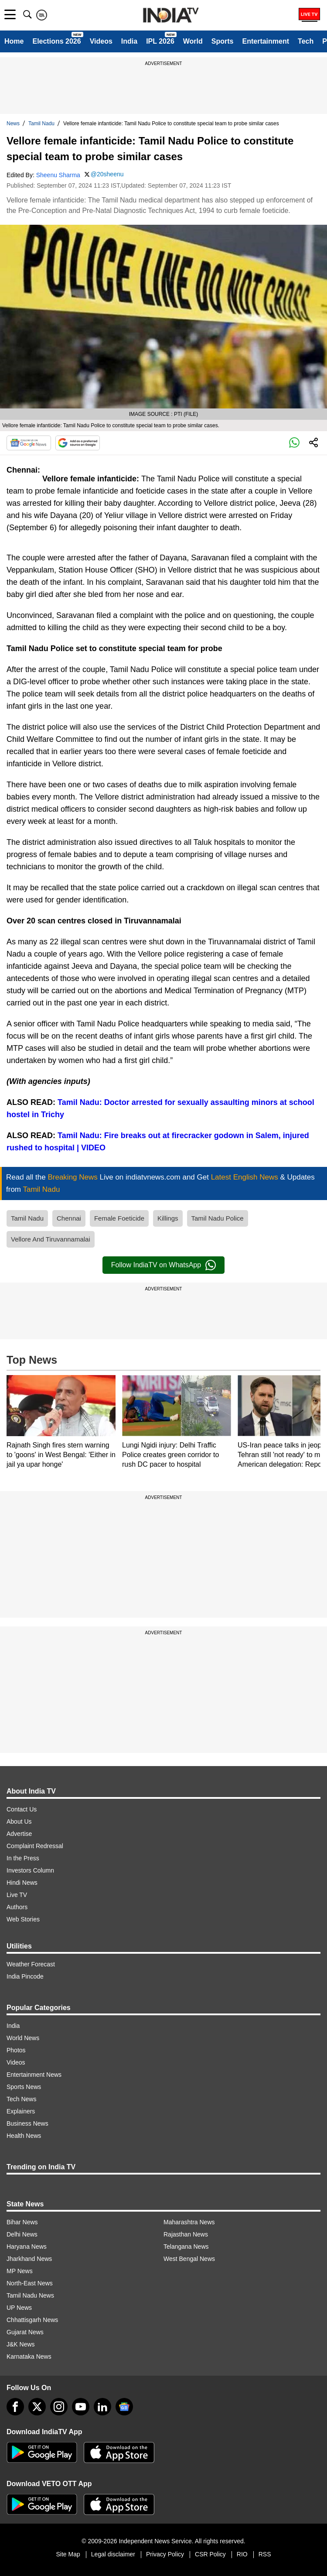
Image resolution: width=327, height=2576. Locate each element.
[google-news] (124, 2406)
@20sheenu (107, 174)
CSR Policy (210, 2554)
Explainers (21, 2111)
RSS (265, 2554)
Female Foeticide (119, 1218)
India (129, 41)
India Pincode (25, 1976)
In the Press (23, 1858)
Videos (101, 41)
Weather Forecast (31, 1964)
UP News (19, 2307)
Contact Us (22, 1809)
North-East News (30, 2283)
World (193, 41)
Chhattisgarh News (32, 2319)
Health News (24, 2135)
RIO (242, 2554)
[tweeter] (37, 2406)
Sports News (24, 2086)
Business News (27, 2123)
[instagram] (59, 2406)
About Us (19, 1821)
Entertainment (265, 41)
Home (14, 41)
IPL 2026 (160, 41)
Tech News (21, 2099)
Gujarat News (25, 2332)
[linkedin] (102, 2406)
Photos (16, 2050)
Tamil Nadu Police (217, 1218)
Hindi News (22, 1882)
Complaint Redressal (35, 1845)
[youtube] (80, 2406)
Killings (167, 1218)
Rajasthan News (186, 2234)
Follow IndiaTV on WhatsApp (163, 1265)
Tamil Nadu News (30, 2295)
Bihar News (22, 2222)
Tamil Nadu (41, 123)
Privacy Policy (165, 2554)
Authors (17, 1907)
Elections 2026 (56, 41)
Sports (222, 41)
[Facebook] (15, 2406)
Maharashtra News (189, 2222)
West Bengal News (189, 2258)
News (13, 123)
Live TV (17, 1894)
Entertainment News (34, 2074)
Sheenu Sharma (58, 175)
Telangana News (186, 2246)
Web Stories (23, 1919)
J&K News (21, 2344)
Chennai (69, 1218)
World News (23, 2037)
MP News (20, 2270)
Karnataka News (29, 2356)
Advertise (19, 1833)
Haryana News (27, 2246)
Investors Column (30, 1870)
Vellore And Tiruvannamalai (50, 1239)
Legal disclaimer (113, 2554)
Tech (305, 41)
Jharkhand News (29, 2258)
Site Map (68, 2554)
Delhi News (22, 2234)
